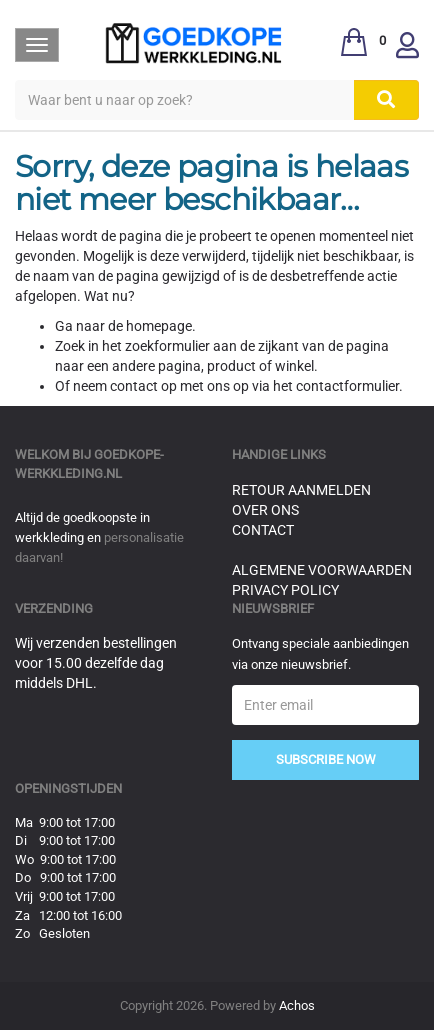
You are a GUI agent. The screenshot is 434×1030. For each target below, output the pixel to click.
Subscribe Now (326, 759)
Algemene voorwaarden (322, 570)
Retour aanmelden (301, 490)
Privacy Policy (285, 590)
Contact (263, 530)
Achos (297, 1005)
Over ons (265, 510)
